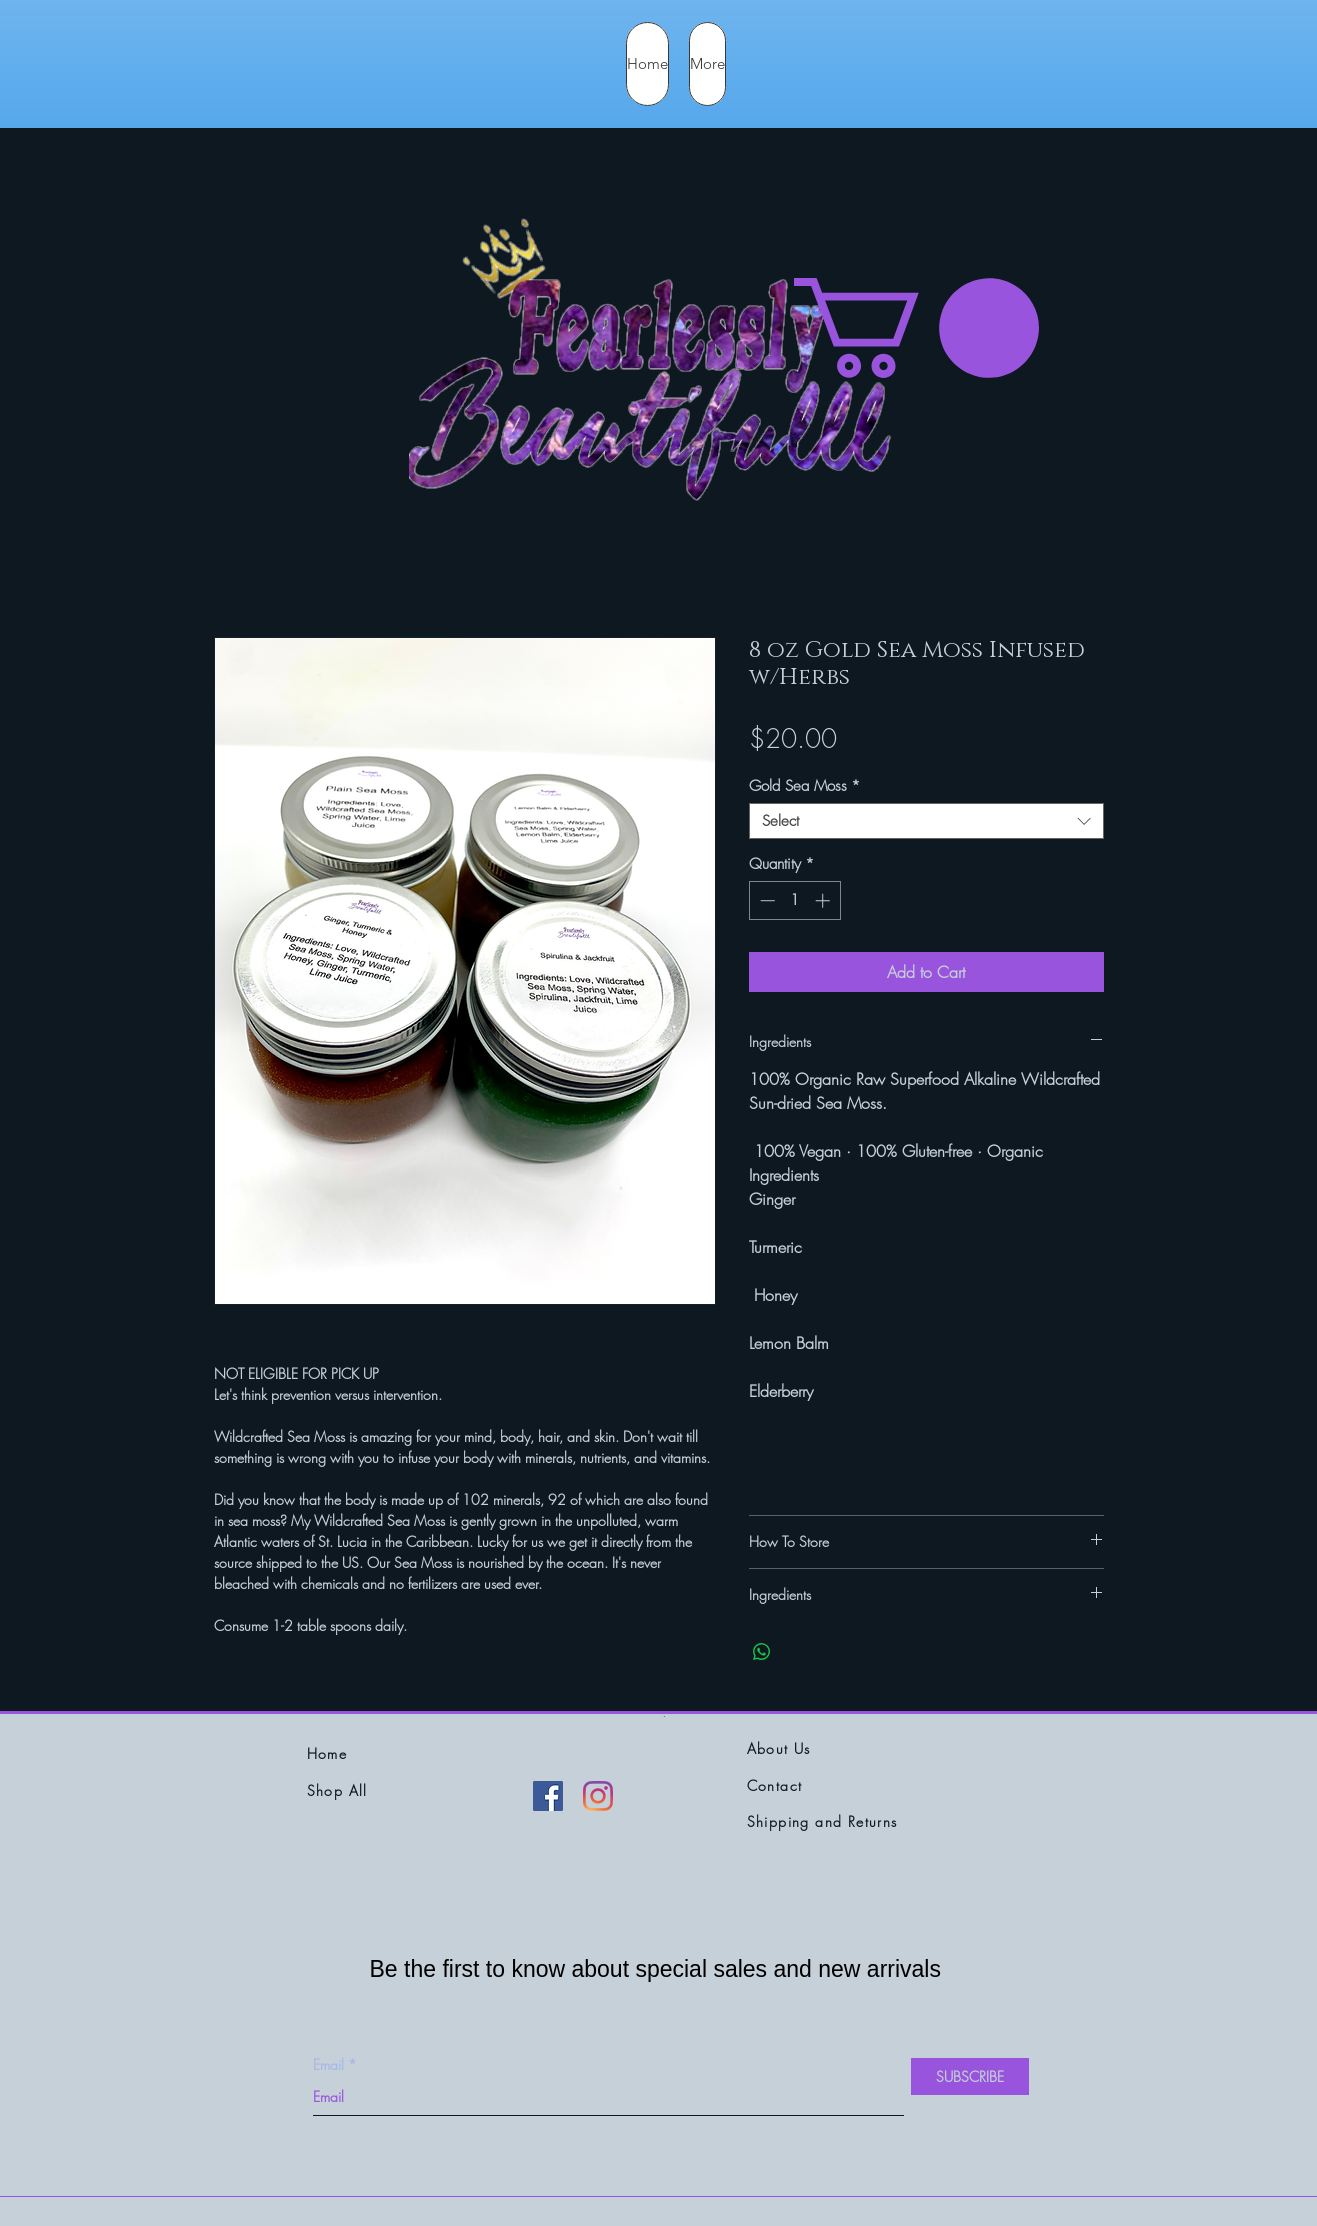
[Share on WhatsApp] (762, 1652)
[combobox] (926, 821)
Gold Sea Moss (804, 786)
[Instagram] (598, 1796)
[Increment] (824, 900)
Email (328, 2065)
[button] (916, 328)
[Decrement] (765, 900)
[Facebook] (548, 1796)
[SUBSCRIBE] (970, 2076)
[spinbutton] (794, 900)
